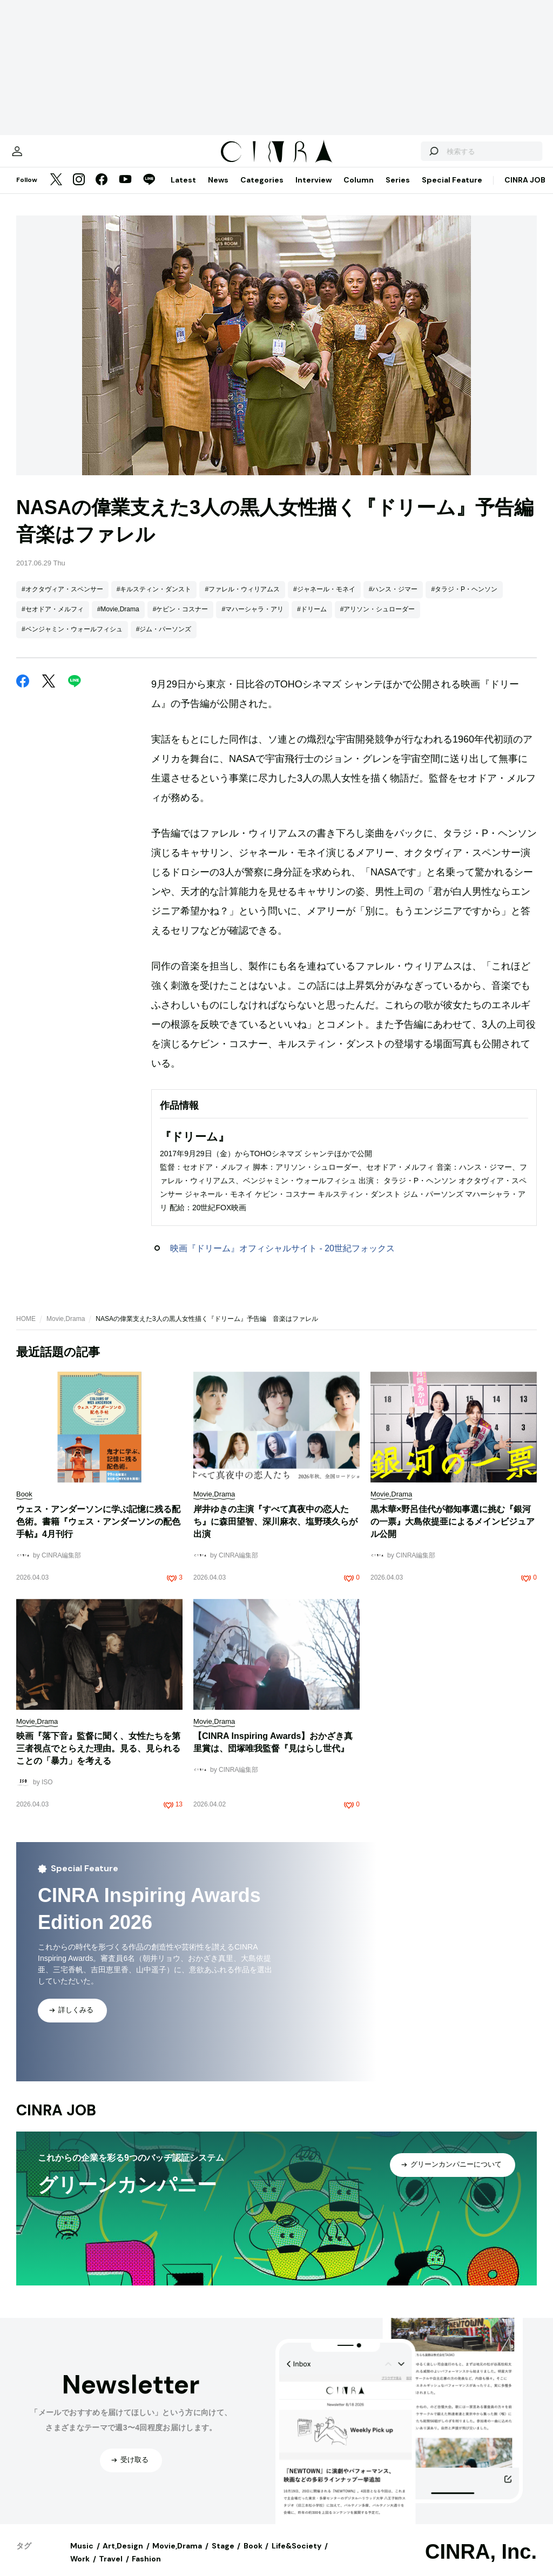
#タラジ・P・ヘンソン (464, 600)
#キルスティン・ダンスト (154, 600)
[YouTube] (125, 191)
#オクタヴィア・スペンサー (62, 600)
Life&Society (296, 2556)
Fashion (146, 2569)
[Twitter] (56, 191)
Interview (313, 190)
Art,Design (123, 2556)
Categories (262, 190)
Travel (111, 2569)
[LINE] (149, 191)
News (218, 190)
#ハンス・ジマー (393, 600)
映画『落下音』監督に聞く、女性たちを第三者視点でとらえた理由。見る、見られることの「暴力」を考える (98, 1759)
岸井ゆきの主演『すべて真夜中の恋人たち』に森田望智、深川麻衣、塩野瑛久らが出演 (275, 1532)
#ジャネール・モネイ (324, 600)
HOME (26, 1329)
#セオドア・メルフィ (53, 620)
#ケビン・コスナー (180, 620)
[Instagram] (79, 191)
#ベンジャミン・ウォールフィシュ (72, 640)
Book (253, 2556)
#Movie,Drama (118, 620)
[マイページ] (38, 156)
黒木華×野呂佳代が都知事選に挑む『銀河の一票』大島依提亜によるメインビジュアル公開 (452, 1532)
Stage (223, 2556)
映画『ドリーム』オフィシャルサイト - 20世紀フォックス (282, 1259)
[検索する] (411, 156)
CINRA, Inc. (481, 2562)
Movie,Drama (65, 1329)
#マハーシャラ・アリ (252, 620)
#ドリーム (312, 620)
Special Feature (452, 190)
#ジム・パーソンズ (164, 640)
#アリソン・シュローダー (377, 620)
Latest (183, 190)
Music (81, 2556)
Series (398, 190)
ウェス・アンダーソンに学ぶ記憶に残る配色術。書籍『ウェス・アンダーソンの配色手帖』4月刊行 (98, 1532)
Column (358, 190)
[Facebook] (101, 191)
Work (80, 2569)
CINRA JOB (524, 190)
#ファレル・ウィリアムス (242, 600)
